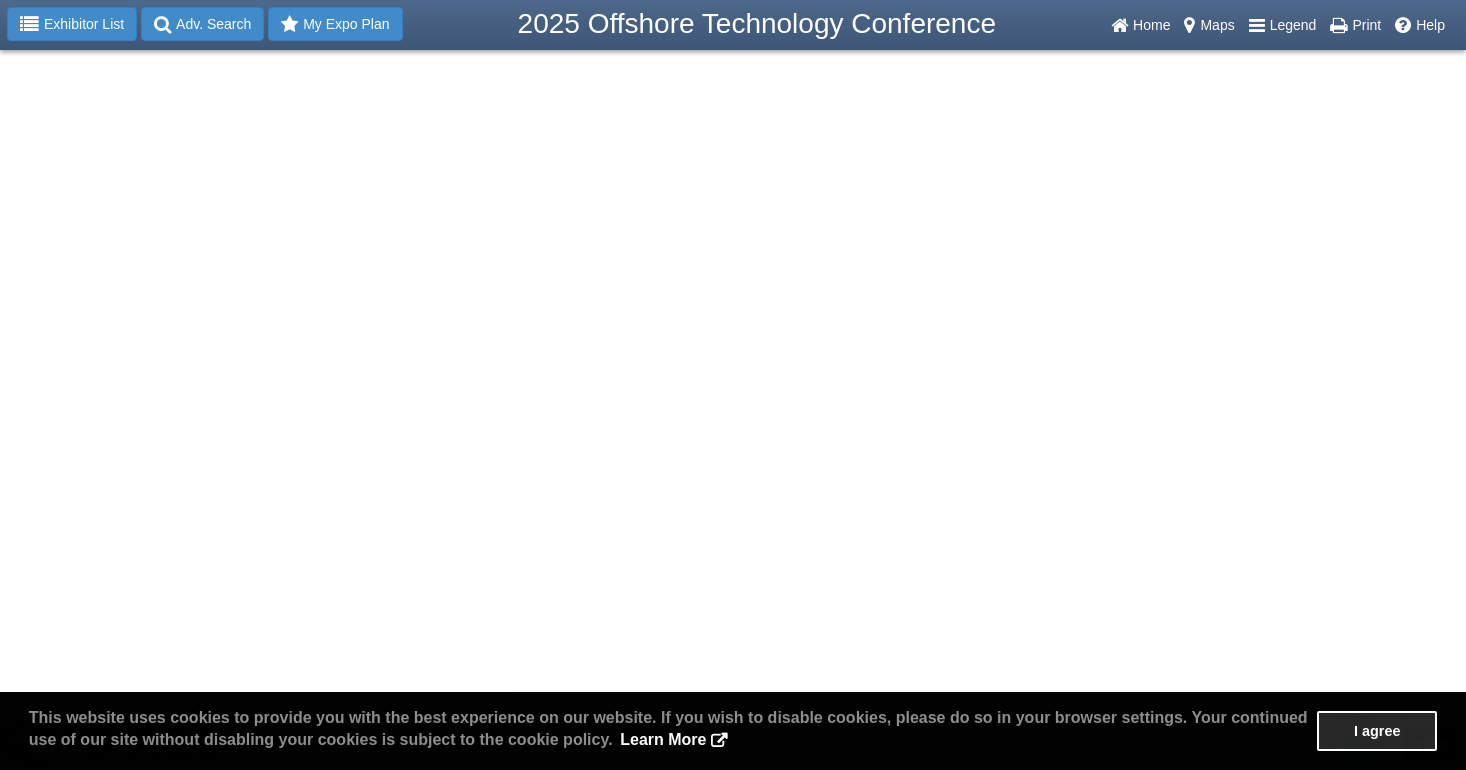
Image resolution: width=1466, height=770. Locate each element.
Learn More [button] (663, 739)
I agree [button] (1377, 731)
